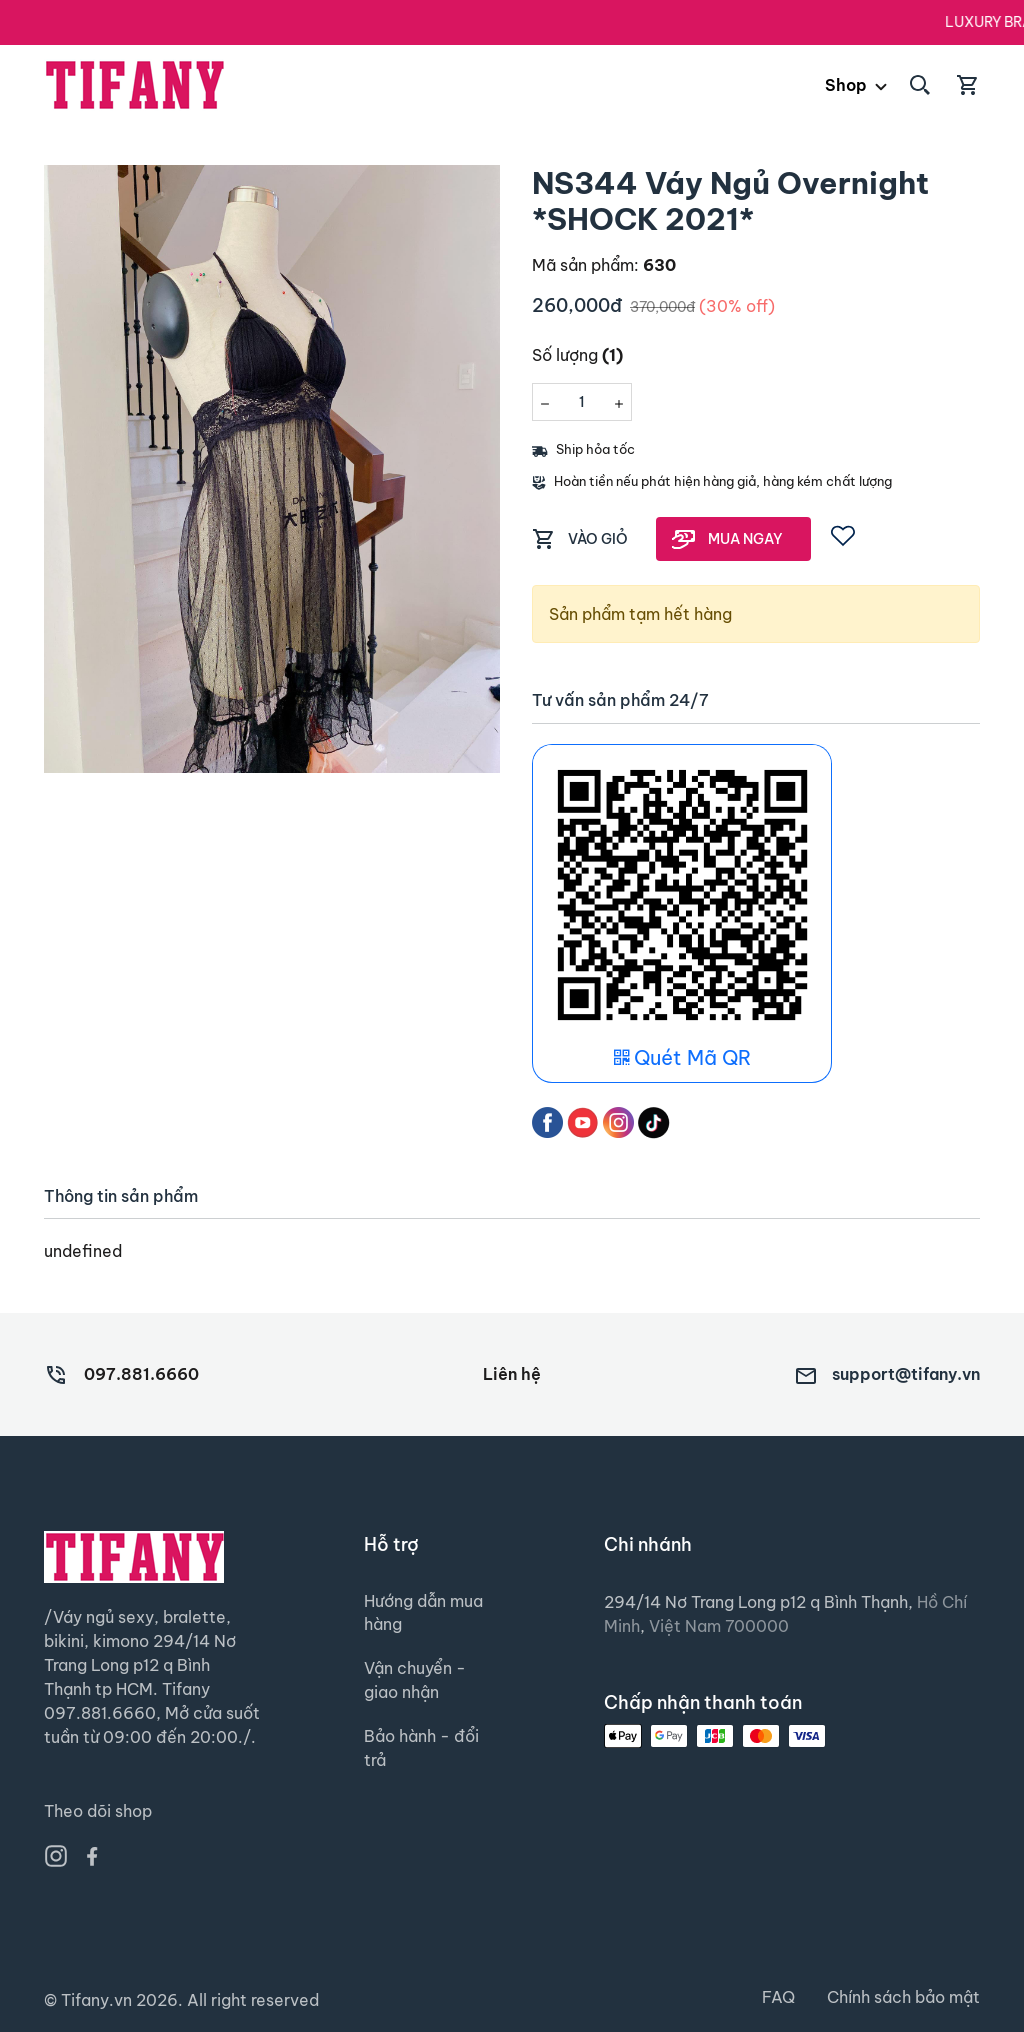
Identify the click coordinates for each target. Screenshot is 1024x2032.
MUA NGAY (745, 539)
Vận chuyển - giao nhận (415, 1682)
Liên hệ (512, 1374)
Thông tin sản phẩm (121, 1196)
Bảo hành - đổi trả (421, 1750)
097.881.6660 (141, 1374)
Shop (846, 85)
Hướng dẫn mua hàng (423, 1614)
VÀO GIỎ (598, 539)
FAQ (778, 1998)
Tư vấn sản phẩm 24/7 (620, 700)
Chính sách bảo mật (903, 1998)
